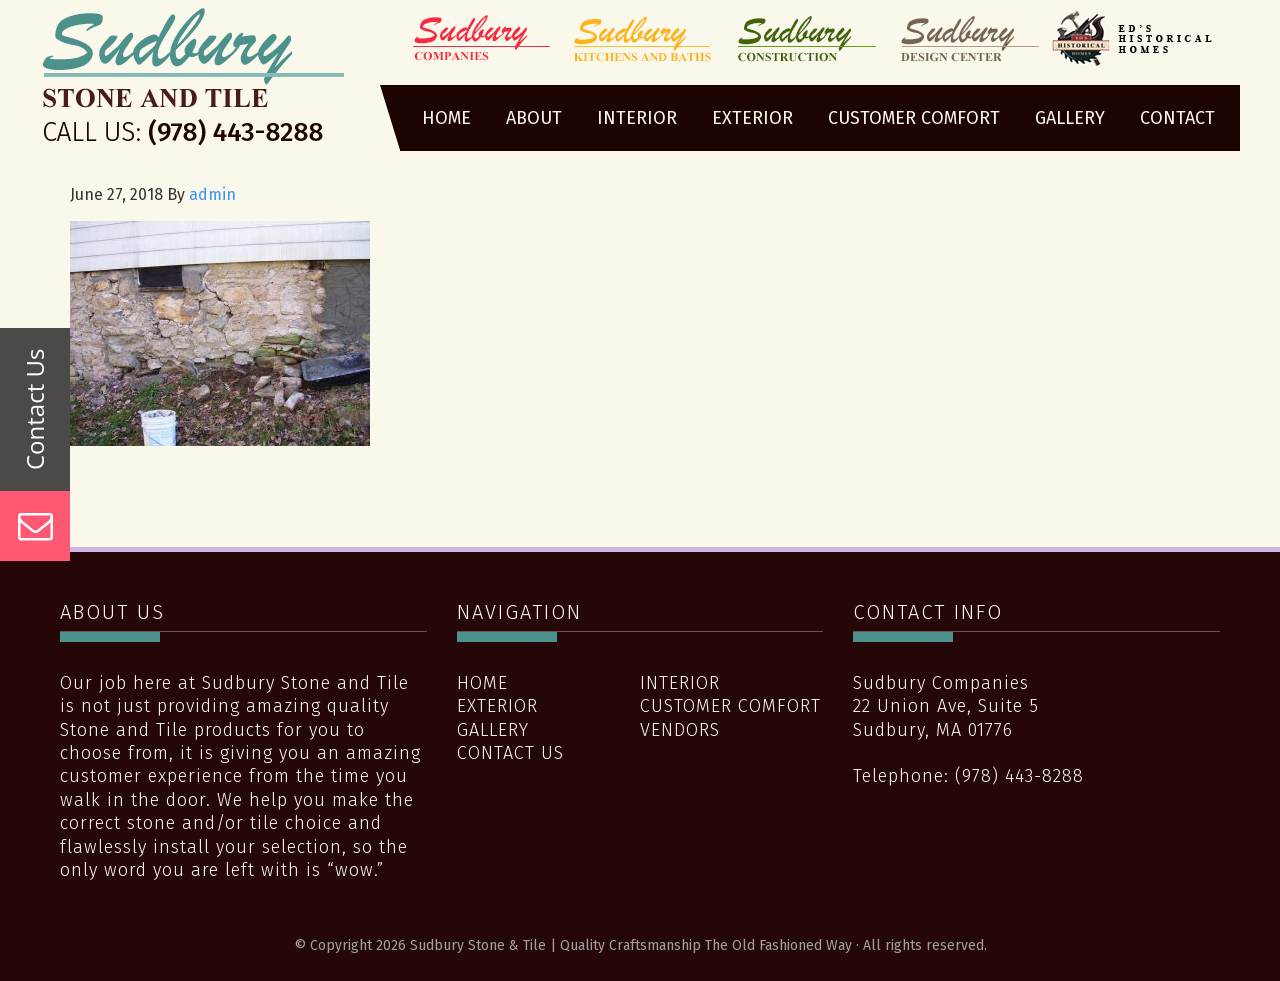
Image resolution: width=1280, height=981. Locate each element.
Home (482, 683)
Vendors (680, 730)
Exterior (497, 706)
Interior (680, 683)
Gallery (493, 730)
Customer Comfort (730, 706)
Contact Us (510, 753)
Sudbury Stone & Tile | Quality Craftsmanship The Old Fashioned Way (193, 83)
